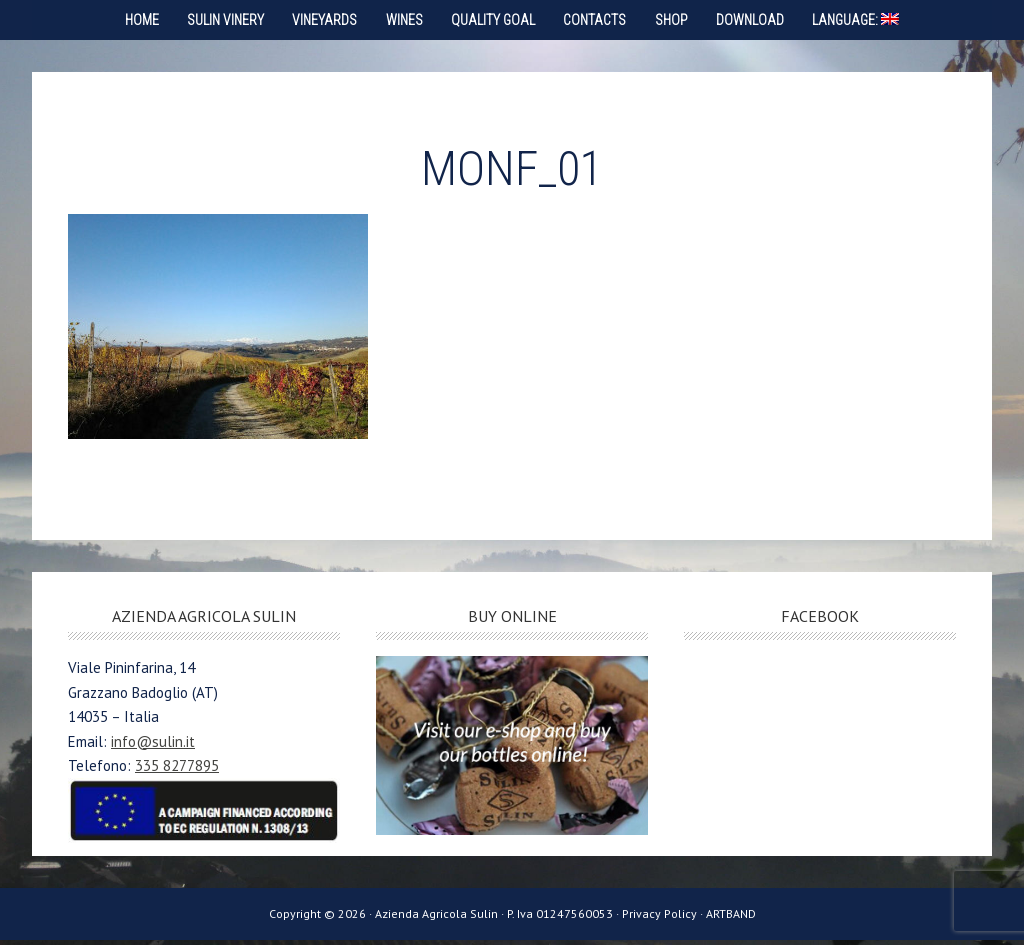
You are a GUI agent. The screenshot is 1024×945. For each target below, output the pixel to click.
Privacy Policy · (664, 918)
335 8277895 (177, 770)
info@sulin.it (153, 746)
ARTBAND (731, 918)
